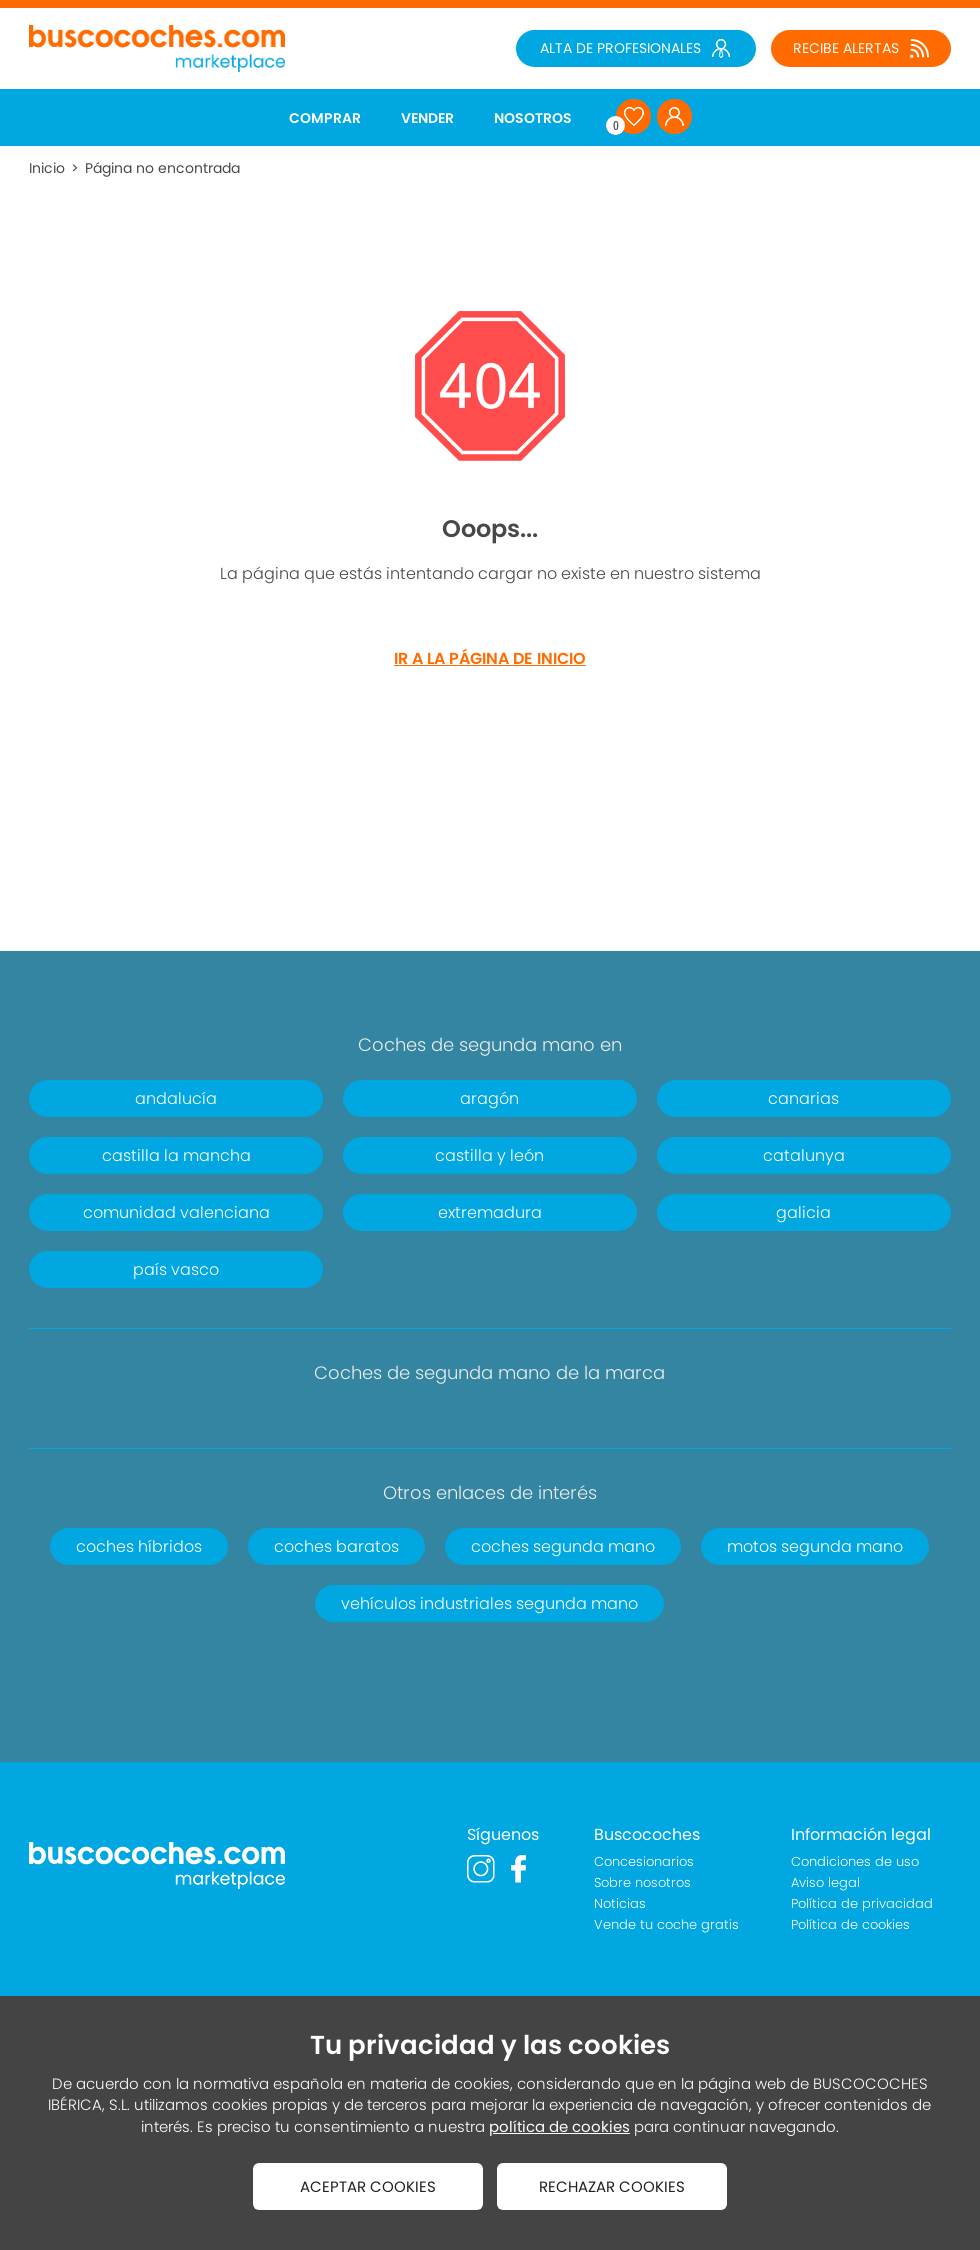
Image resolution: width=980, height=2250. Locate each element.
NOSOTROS (533, 118)
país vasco (176, 1269)
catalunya (804, 1155)
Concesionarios (644, 1861)
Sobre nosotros (642, 1882)
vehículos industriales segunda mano (489, 1603)
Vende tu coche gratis (666, 1924)
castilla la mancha (176, 1155)
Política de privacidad (862, 1903)
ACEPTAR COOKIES (368, 2186)
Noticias (620, 1903)
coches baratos (336, 1546)
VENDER (427, 118)
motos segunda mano (815, 1546)
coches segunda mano (563, 1546)
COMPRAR (325, 118)
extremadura (490, 1212)
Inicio (47, 168)
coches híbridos (139, 1546)
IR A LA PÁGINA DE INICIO (490, 658)
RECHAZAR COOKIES (612, 2186)
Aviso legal (825, 1882)
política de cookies (559, 2126)
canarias (803, 1098)
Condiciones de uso (855, 1861)
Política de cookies (850, 1924)
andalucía (176, 1098)
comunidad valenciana (176, 1212)
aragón (489, 1098)
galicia (803, 1212)
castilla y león (489, 1155)
